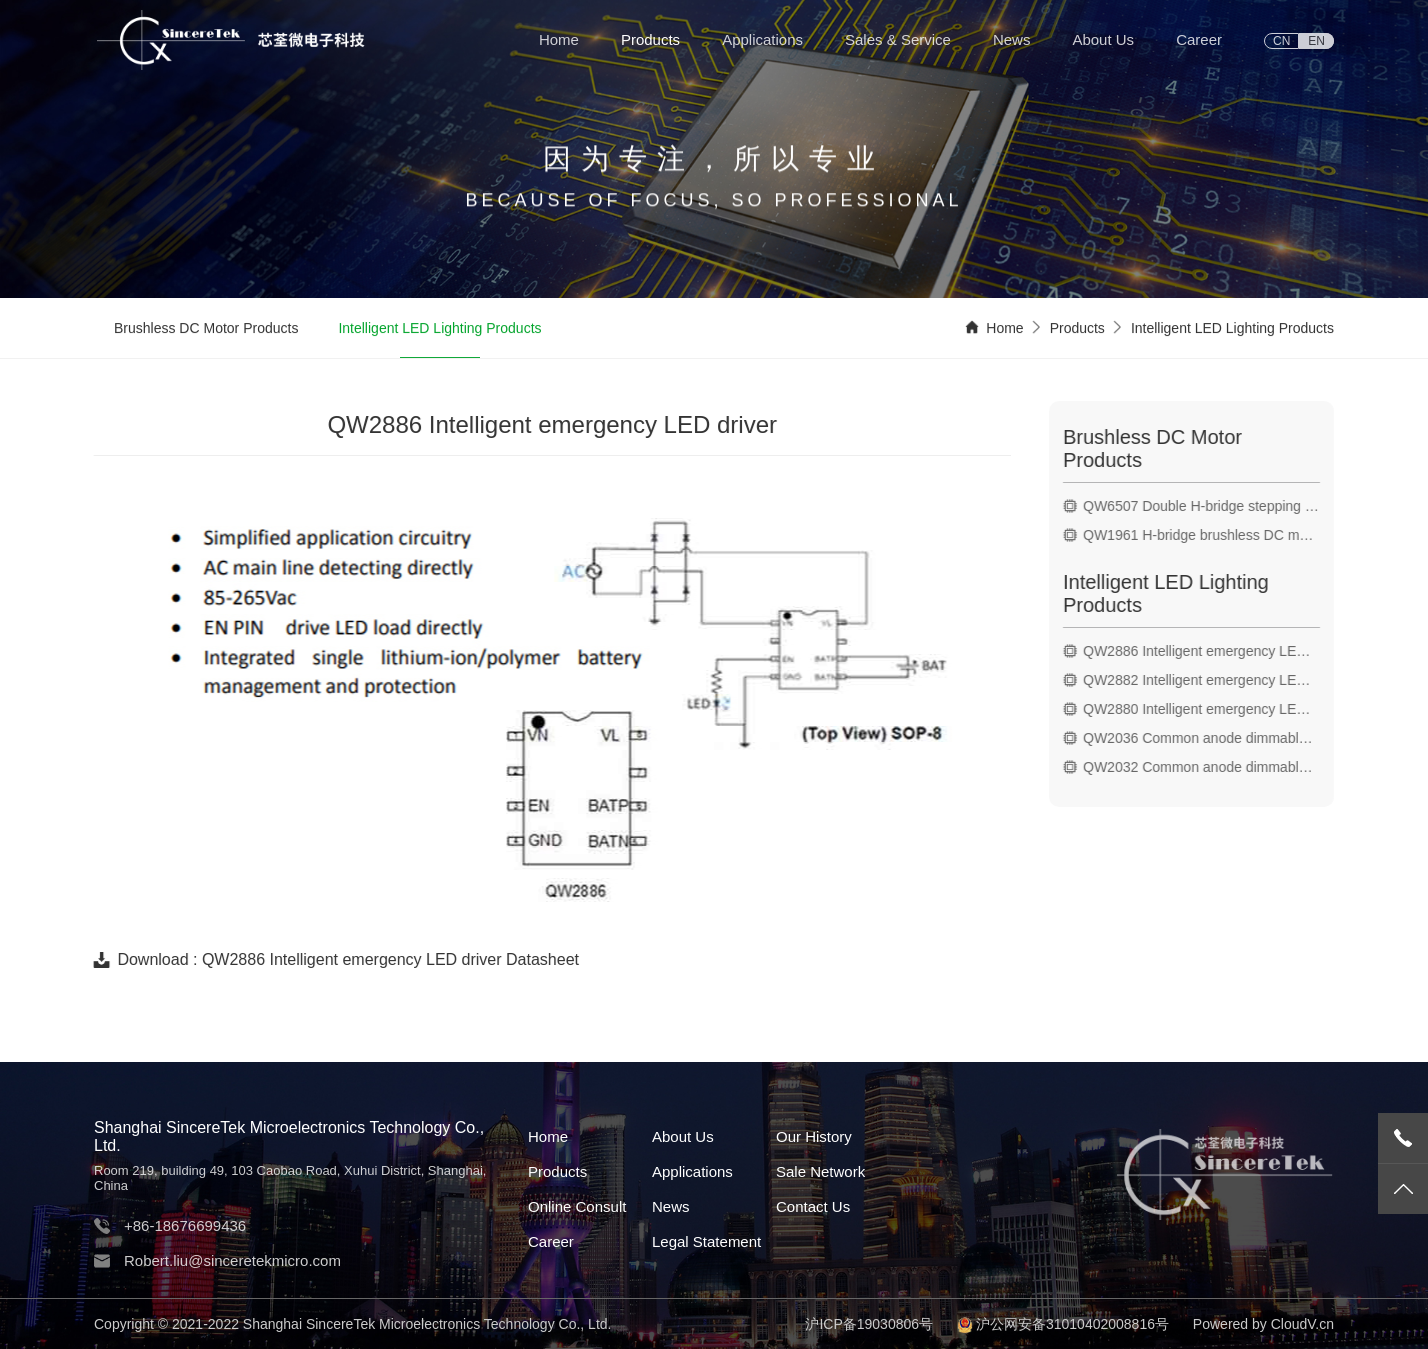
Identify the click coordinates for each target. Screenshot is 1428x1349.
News (1012, 39)
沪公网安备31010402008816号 (1072, 1324)
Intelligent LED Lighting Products (439, 329)
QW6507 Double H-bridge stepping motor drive (1206, 506)
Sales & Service (898, 39)
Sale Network (820, 1171)
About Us (1103, 39)
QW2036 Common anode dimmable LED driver (1206, 738)
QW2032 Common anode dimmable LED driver (1206, 767)
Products (650, 39)
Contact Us (813, 1206)
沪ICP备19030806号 (869, 1324)
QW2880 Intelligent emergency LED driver (1206, 709)
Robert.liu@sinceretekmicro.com (232, 1260)
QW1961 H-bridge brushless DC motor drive (1206, 535)
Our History (814, 1136)
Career (1199, 39)
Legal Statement (706, 1241)
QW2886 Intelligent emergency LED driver (1206, 651)
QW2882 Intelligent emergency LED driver (1206, 680)
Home (559, 39)
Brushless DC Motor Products (206, 329)
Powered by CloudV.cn (1263, 1324)
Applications (762, 39)
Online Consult (577, 1206)
